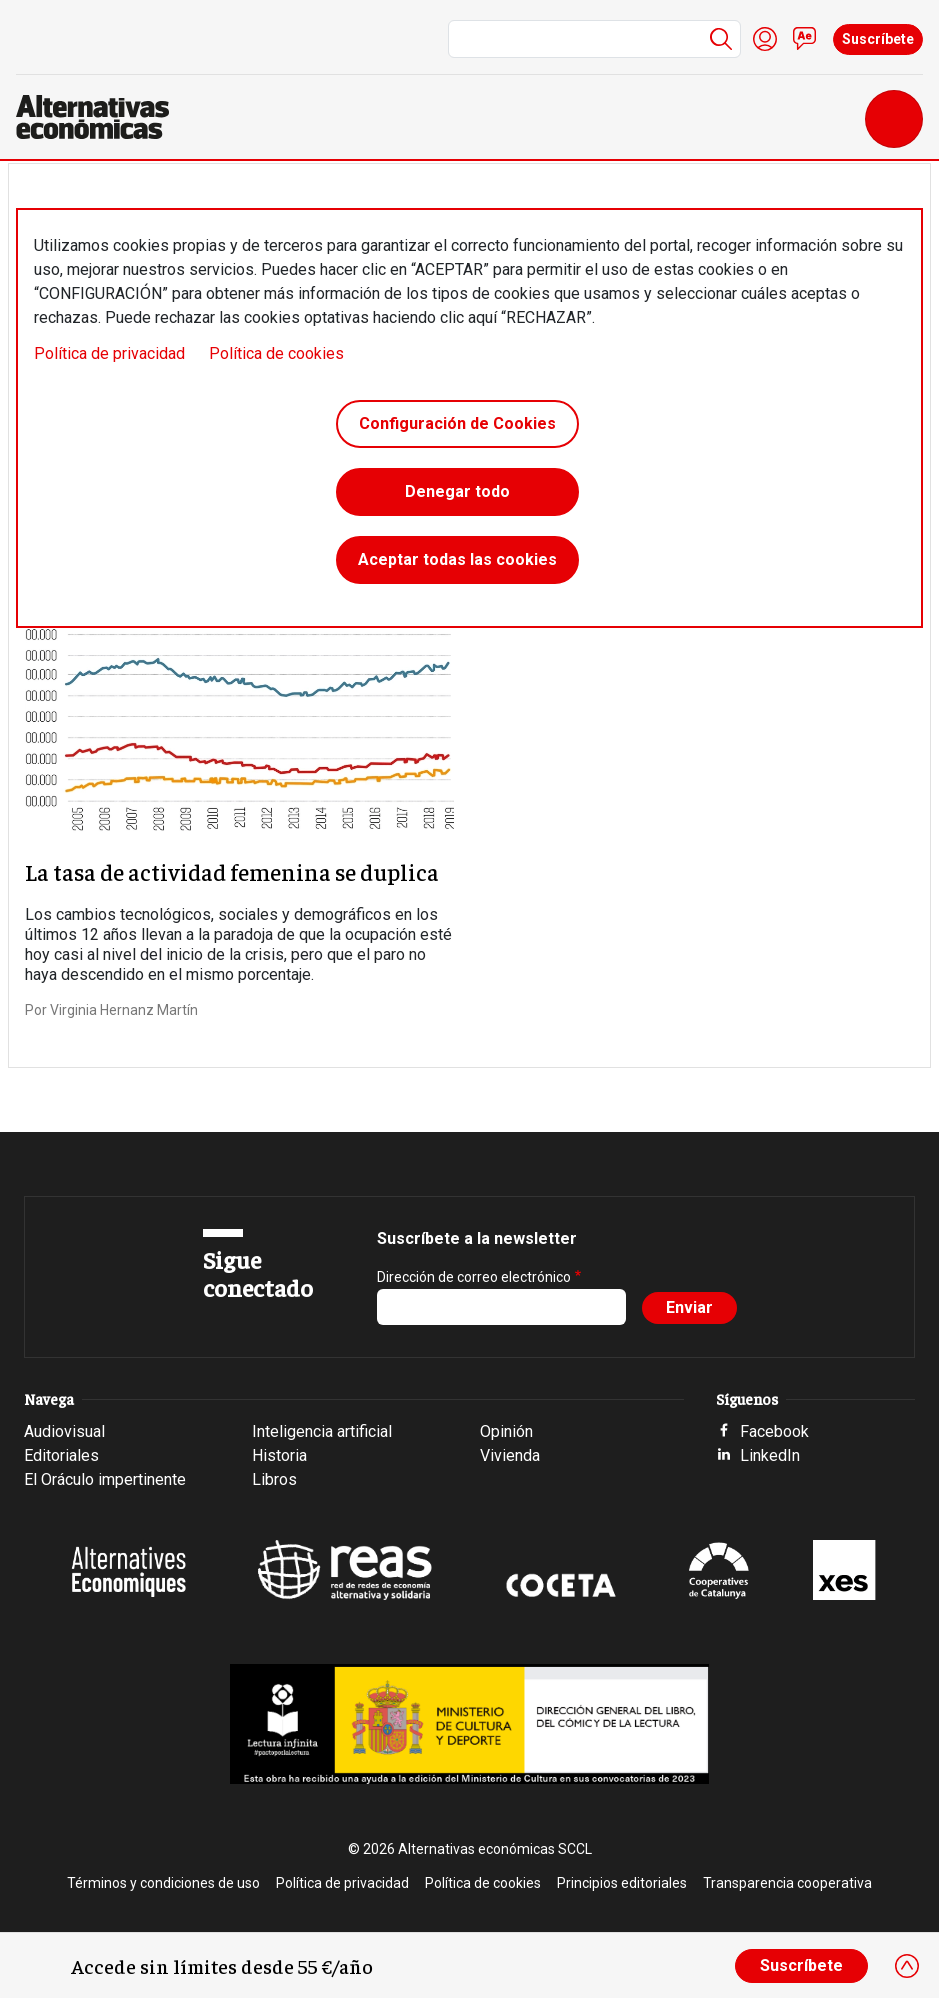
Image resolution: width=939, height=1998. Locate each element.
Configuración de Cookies (457, 423)
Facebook (774, 1431)
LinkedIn (770, 1455)
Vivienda (510, 1455)
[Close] (907, 1966)
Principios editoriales (622, 1883)
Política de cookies (276, 353)
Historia (279, 1455)
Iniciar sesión (765, 39)
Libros (274, 1479)
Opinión (506, 1431)
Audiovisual (64, 1431)
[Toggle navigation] (894, 119)
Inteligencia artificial (322, 1431)
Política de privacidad (109, 353)
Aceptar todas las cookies (457, 559)
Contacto (805, 39)
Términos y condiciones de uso (163, 1883)
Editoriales (61, 1455)
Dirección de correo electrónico (474, 1277)
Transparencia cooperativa (787, 1883)
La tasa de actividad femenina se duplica (232, 871)
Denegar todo (457, 491)
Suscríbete (878, 39)
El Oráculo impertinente (105, 1479)
